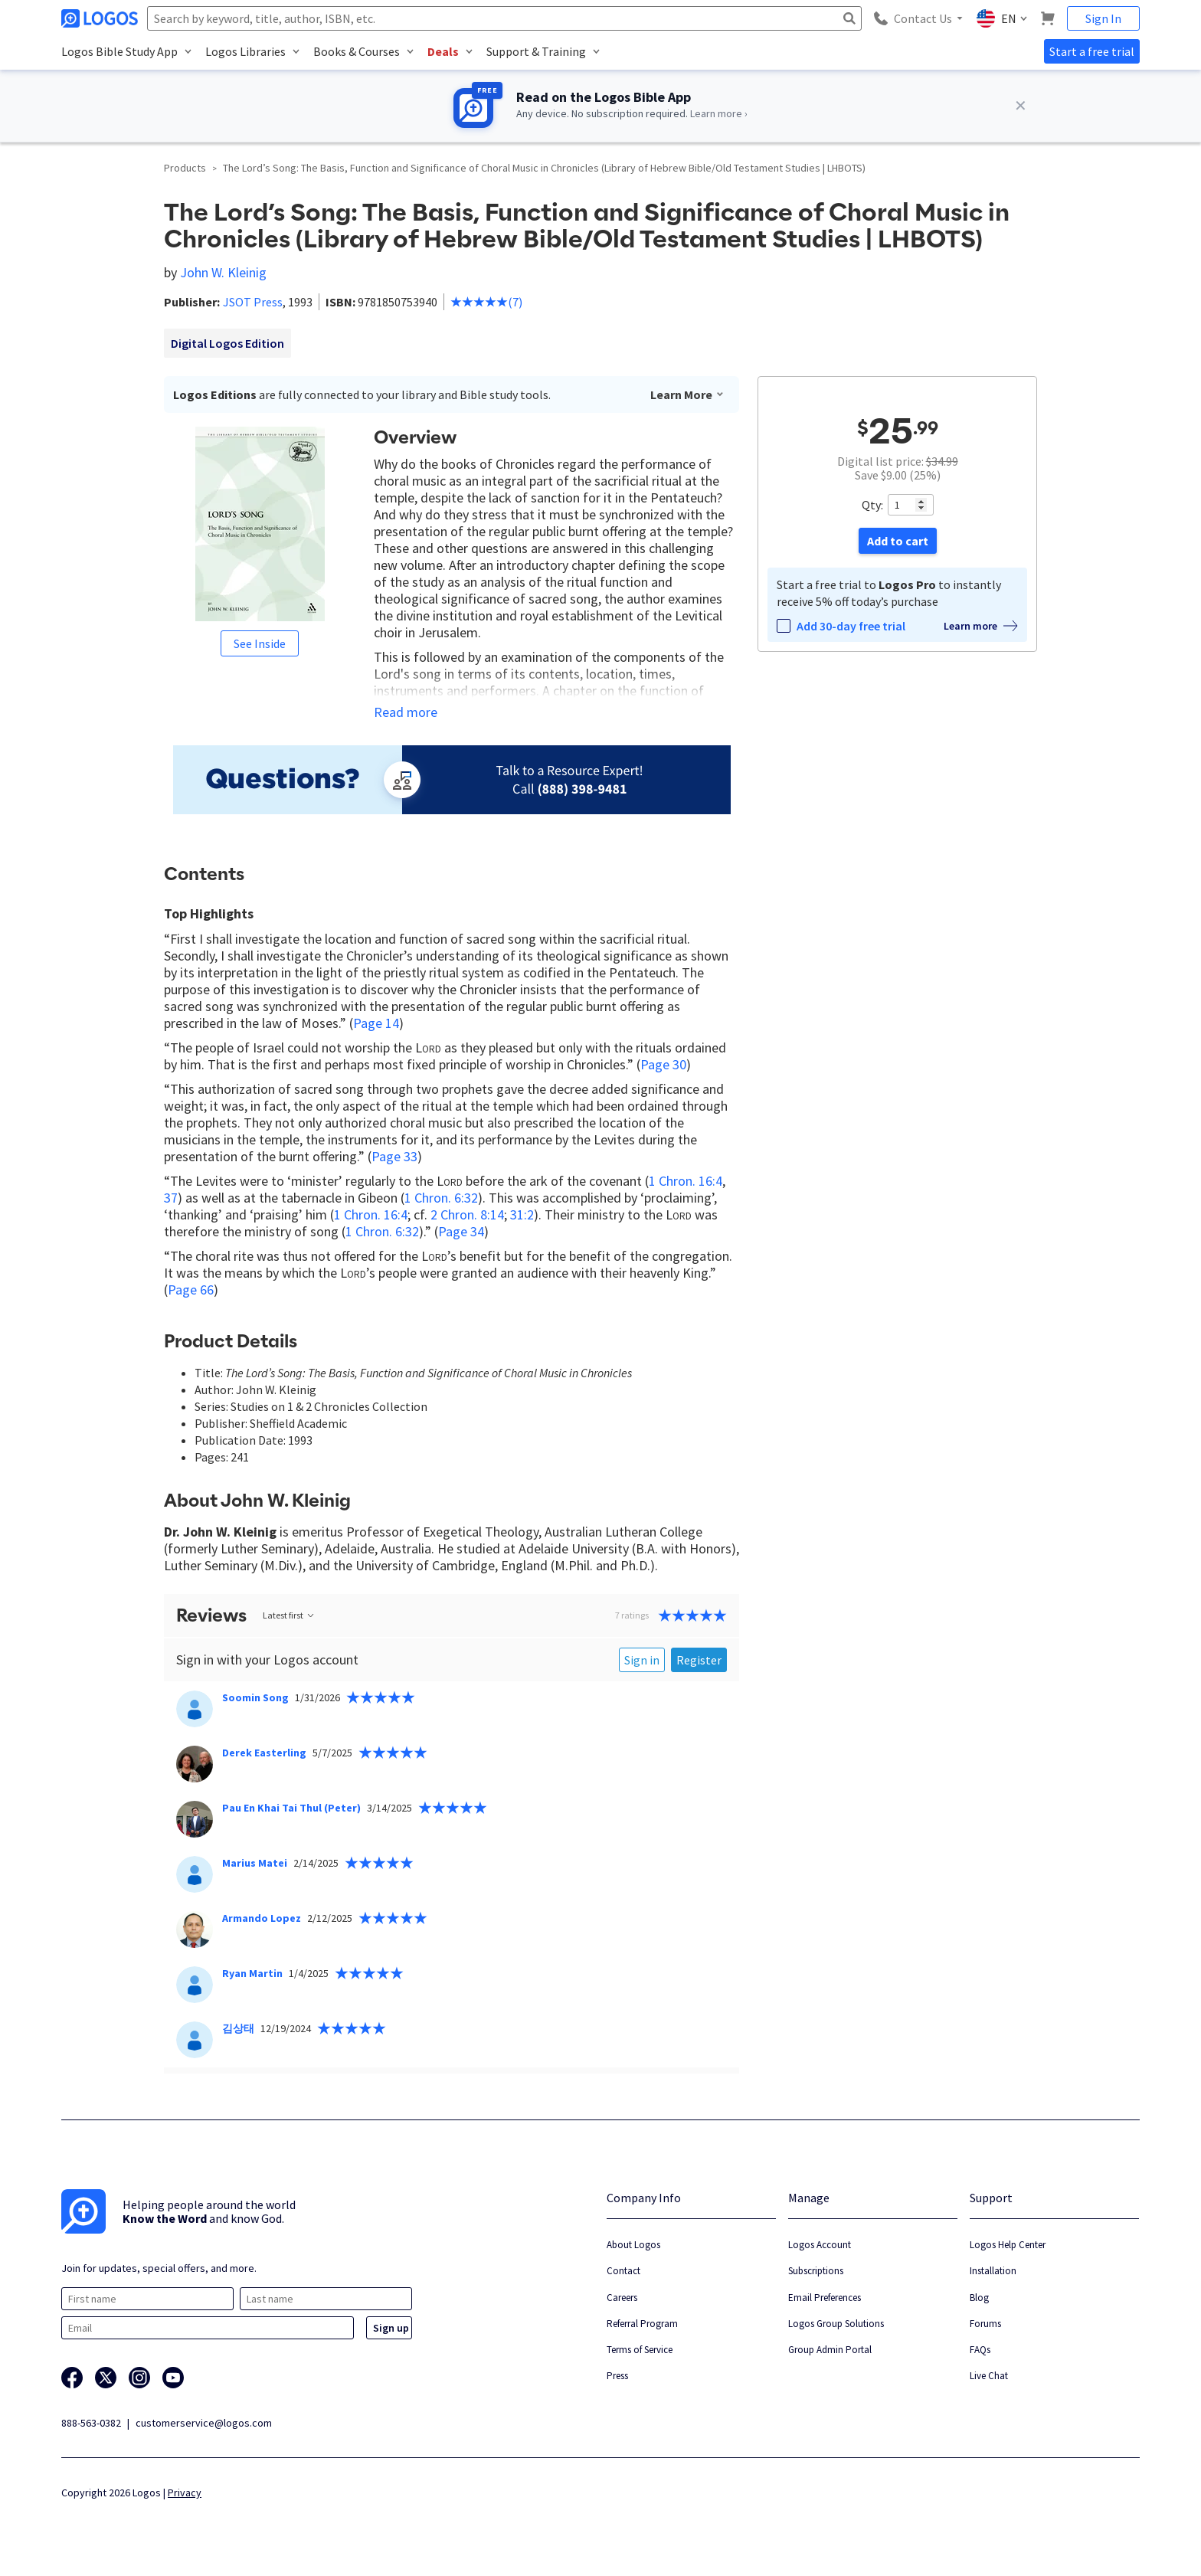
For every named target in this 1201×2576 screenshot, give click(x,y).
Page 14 (376, 1023)
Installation (993, 2270)
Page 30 (663, 1064)
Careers (622, 2297)
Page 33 (394, 1156)
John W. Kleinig (223, 272)
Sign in (641, 1660)
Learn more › (719, 113)
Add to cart (897, 540)
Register (699, 1660)
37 (171, 1197)
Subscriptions (815, 2270)
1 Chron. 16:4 (685, 1181)
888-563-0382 (91, 2423)
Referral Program (642, 2323)
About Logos (633, 2244)
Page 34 (461, 1231)
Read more (405, 712)
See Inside (260, 643)
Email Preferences (824, 2297)
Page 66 (191, 1289)
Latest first (289, 1615)
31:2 (522, 1214)
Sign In (1103, 18)
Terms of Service (639, 2349)
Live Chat (989, 2375)
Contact (623, 2270)
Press (617, 2375)
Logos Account (819, 2244)
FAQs (980, 2349)
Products (185, 168)
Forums (985, 2323)
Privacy (184, 2492)
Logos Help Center (1008, 2244)
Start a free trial (1091, 51)
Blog (979, 2297)
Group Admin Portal (830, 2349)
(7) (486, 301)
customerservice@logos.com (204, 2423)
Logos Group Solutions (836, 2323)
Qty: (872, 505)
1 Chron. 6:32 (441, 1197)
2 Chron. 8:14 (467, 1214)
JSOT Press (253, 301)
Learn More (687, 394)
